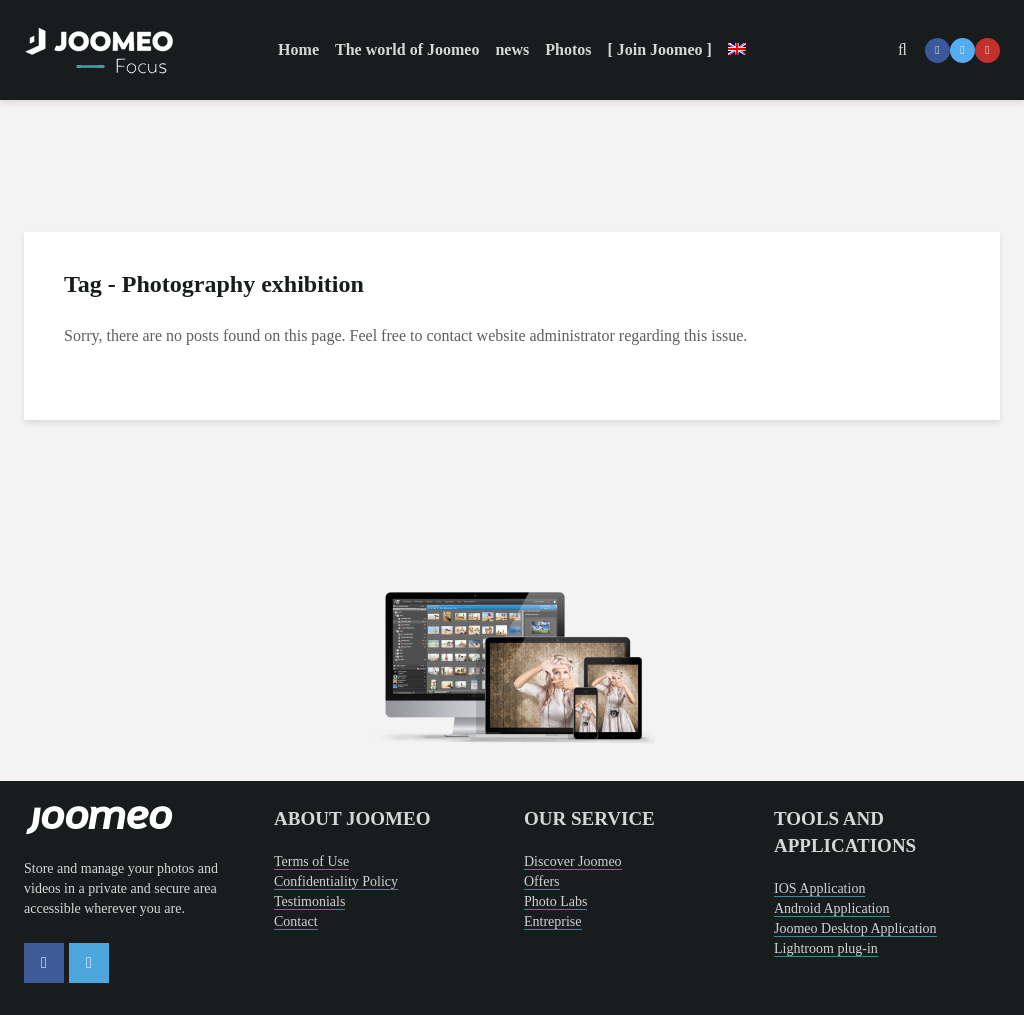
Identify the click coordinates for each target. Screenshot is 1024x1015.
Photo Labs (555, 901)
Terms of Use (311, 861)
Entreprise (553, 921)
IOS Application (819, 888)
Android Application (832, 908)
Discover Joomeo (573, 861)
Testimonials (309, 901)
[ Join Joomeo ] (659, 49)
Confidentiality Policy (336, 881)
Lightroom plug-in (826, 948)
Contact (296, 921)
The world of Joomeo (407, 49)
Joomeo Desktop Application (855, 928)
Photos (568, 49)
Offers (542, 881)
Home (298, 49)
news (512, 49)
